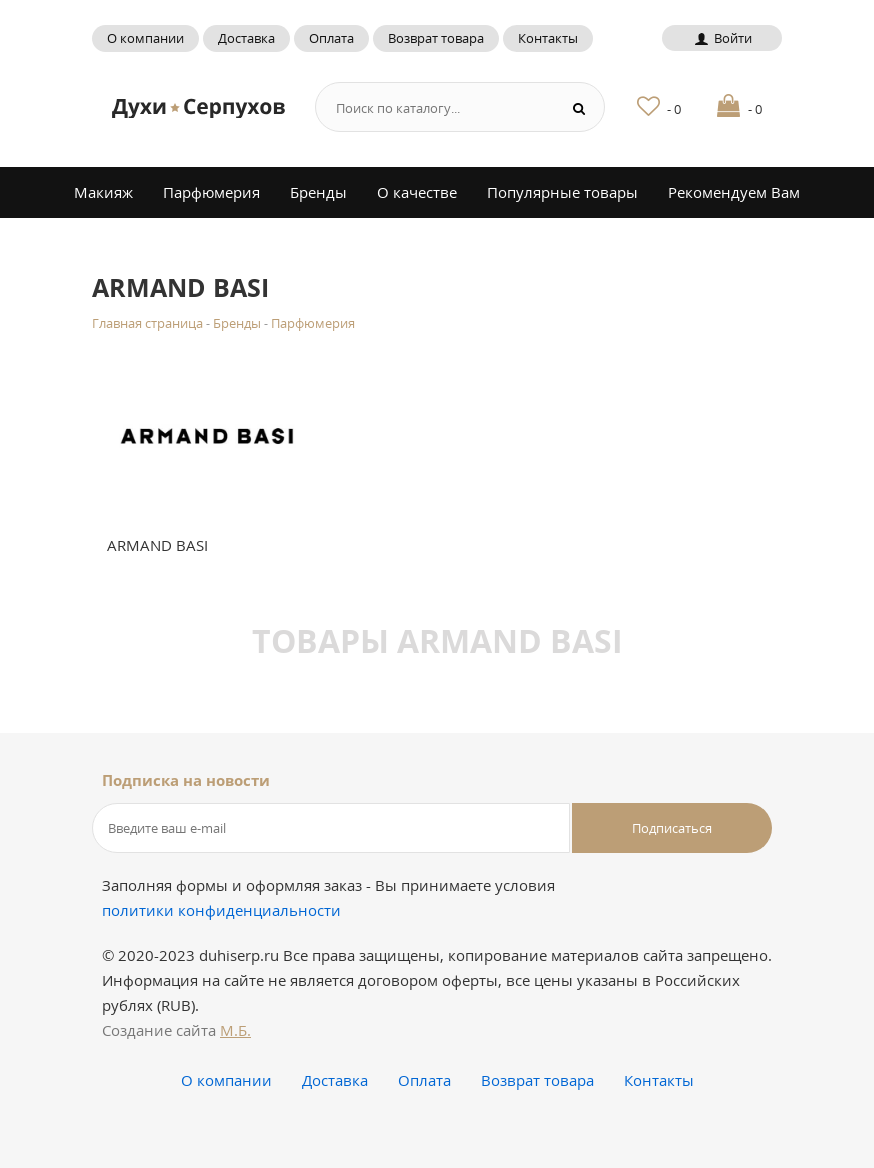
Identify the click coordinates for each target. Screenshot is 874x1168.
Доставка (246, 38)
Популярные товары (562, 192)
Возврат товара (436, 38)
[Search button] (579, 107)
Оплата (331, 38)
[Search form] (430, 107)
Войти (721, 38)
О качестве (417, 192)
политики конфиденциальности (221, 910)
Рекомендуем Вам (734, 192)
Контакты (548, 38)
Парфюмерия (211, 192)
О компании (145, 38)
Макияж (103, 192)
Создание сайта (176, 1030)
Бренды (318, 192)
